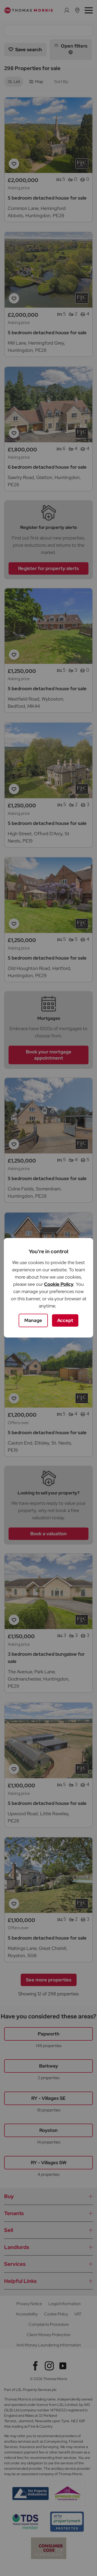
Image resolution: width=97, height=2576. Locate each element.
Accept (65, 1320)
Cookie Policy (58, 1284)
